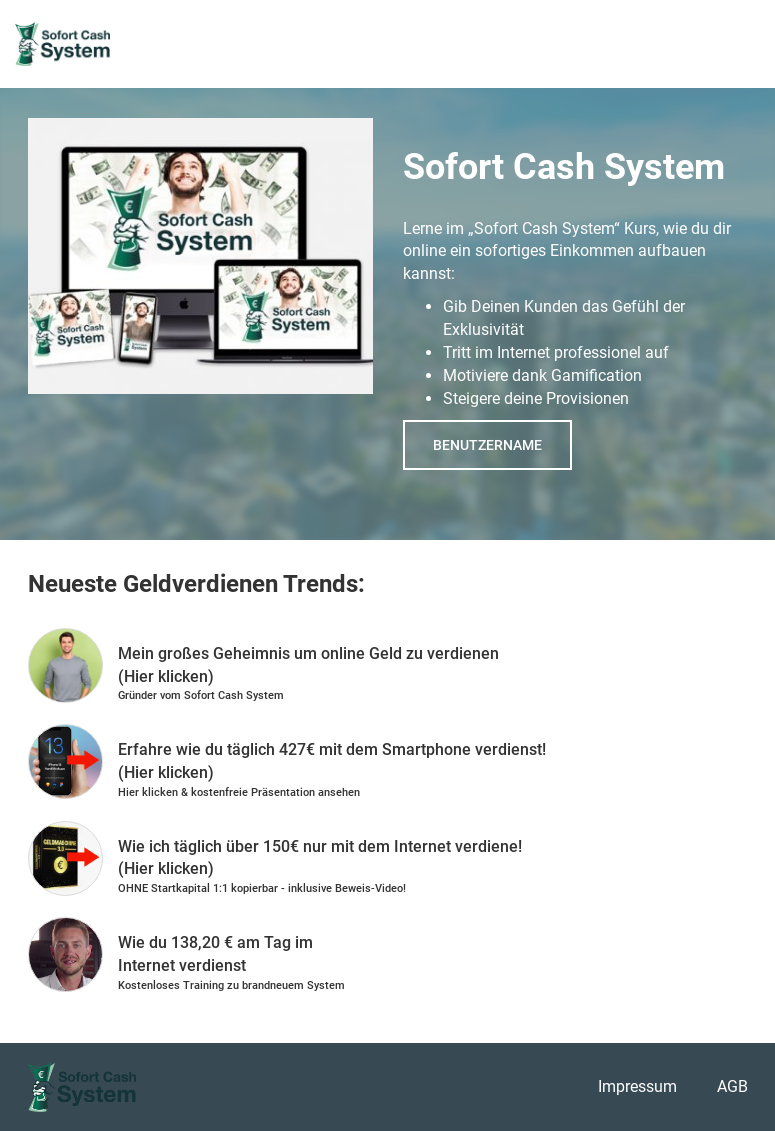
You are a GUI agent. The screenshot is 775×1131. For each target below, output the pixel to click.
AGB (732, 1086)
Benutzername (487, 445)
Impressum (637, 1086)
